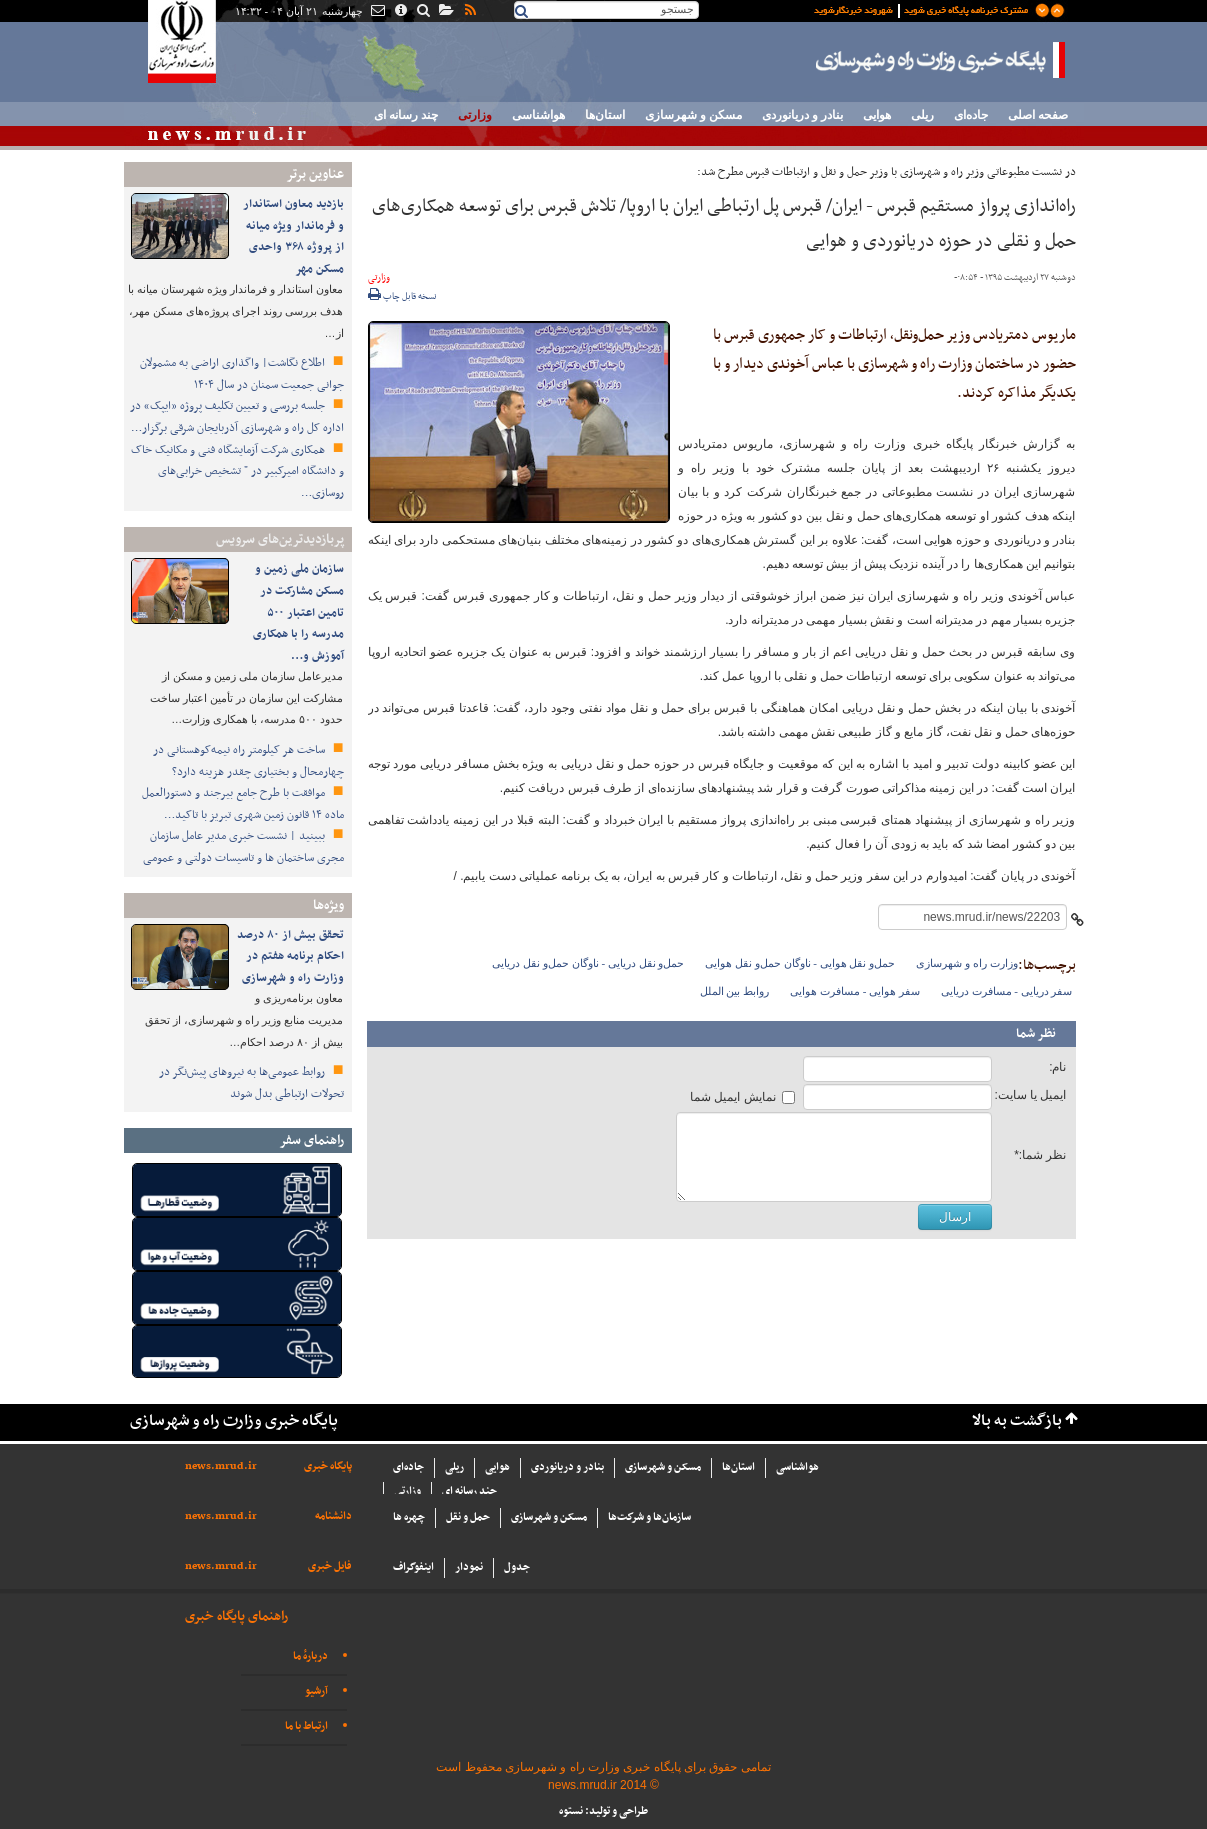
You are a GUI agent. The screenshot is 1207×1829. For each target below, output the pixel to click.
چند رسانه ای (406, 115)
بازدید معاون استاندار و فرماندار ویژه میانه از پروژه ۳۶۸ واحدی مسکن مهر (293, 236)
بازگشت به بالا (1017, 1421)
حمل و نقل (468, 1517)
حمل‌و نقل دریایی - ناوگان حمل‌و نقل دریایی (588, 963)
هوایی (877, 115)
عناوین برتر (315, 174)
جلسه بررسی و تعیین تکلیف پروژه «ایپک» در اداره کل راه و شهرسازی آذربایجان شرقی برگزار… (237, 417)
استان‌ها (605, 115)
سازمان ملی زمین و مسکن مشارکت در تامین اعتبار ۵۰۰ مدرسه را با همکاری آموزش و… (298, 612)
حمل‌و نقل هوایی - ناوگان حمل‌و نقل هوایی (800, 963)
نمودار (469, 1567)
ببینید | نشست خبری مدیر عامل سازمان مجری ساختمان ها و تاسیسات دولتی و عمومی (243, 847)
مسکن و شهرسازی (693, 115)
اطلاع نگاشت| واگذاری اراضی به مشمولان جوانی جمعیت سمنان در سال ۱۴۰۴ (242, 374)
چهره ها (409, 1517)
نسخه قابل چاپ (402, 297)
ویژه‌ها (328, 905)
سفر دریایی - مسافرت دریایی (1007, 991)
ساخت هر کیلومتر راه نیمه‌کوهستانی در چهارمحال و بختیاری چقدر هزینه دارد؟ (248, 761)
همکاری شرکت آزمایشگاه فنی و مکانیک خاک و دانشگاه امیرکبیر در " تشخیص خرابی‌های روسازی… (237, 471)
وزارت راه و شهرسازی (966, 963)
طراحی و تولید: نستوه (603, 1811)
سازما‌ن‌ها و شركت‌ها (649, 1517)
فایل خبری (330, 1566)
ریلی (922, 115)
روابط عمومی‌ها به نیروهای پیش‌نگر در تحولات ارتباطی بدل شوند (251, 1083)
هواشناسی (538, 115)
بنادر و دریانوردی (802, 115)
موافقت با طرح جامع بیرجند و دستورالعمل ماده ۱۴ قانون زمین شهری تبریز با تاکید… (243, 804)
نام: (1057, 1067)
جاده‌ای (971, 115)
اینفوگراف (413, 1567)
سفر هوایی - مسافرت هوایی (855, 991)
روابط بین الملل (735, 991)
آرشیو (316, 1691)
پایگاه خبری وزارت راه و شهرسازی (941, 60)
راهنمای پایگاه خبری (236, 1616)
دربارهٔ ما (310, 1656)
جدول (517, 1567)
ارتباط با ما (306, 1726)
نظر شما (1036, 1034)
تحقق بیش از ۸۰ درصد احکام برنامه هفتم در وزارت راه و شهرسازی (290, 956)
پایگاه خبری (328, 1466)
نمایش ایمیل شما (733, 1097)
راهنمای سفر (311, 1140)
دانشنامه (333, 1516)
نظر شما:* (1040, 1155)
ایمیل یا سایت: (1030, 1095)
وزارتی (475, 115)
